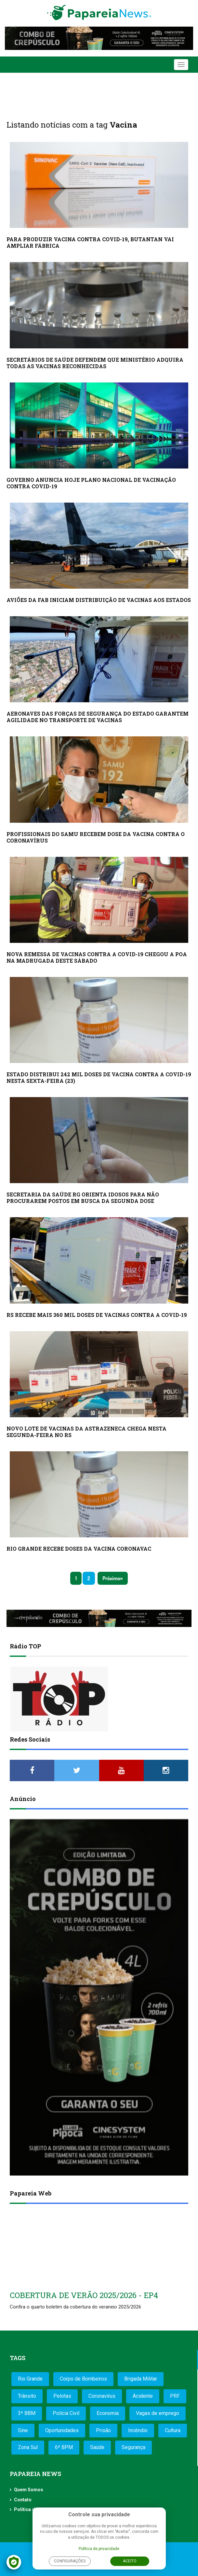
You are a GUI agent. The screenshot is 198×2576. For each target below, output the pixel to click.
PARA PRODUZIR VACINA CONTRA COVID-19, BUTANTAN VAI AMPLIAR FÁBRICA (90, 242)
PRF (175, 2396)
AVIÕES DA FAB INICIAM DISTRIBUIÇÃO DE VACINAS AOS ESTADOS (99, 599)
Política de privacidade (99, 2548)
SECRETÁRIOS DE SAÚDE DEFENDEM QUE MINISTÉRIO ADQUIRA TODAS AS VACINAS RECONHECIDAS (95, 362)
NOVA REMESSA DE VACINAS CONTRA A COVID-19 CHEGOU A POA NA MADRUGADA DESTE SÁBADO (97, 957)
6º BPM (64, 2447)
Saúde (97, 2447)
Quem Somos (28, 2489)
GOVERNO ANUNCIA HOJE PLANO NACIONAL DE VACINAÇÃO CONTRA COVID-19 (91, 483)
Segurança (133, 2447)
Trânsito (27, 2396)
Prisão (103, 2430)
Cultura (172, 2430)
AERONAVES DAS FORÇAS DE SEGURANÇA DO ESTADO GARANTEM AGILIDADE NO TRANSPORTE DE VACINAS (98, 716)
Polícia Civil (66, 2413)
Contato (23, 2499)
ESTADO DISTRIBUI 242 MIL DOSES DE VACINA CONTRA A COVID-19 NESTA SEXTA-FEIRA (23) (99, 1077)
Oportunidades (62, 2430)
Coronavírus (101, 2396)
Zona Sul (28, 2447)
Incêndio (138, 2430)
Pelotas (62, 2396)
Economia (108, 2413)
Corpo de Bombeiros (83, 2379)
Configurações (70, 2561)
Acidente (143, 2396)
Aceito (130, 2561)
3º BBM (26, 2413)
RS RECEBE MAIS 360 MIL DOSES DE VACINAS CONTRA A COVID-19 (97, 1314)
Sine (23, 2430)
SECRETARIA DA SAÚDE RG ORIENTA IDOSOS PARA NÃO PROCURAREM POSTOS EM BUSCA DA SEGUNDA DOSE (83, 1197)
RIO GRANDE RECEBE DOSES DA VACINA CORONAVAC (79, 1548)
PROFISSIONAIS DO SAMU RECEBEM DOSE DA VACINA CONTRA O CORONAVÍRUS (96, 837)
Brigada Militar (140, 2379)
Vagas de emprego (157, 2413)
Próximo (111, 1578)
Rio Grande (30, 2379)
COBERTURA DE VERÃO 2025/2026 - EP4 (84, 2295)
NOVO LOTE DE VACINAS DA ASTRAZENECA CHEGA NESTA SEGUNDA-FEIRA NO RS (86, 1431)
